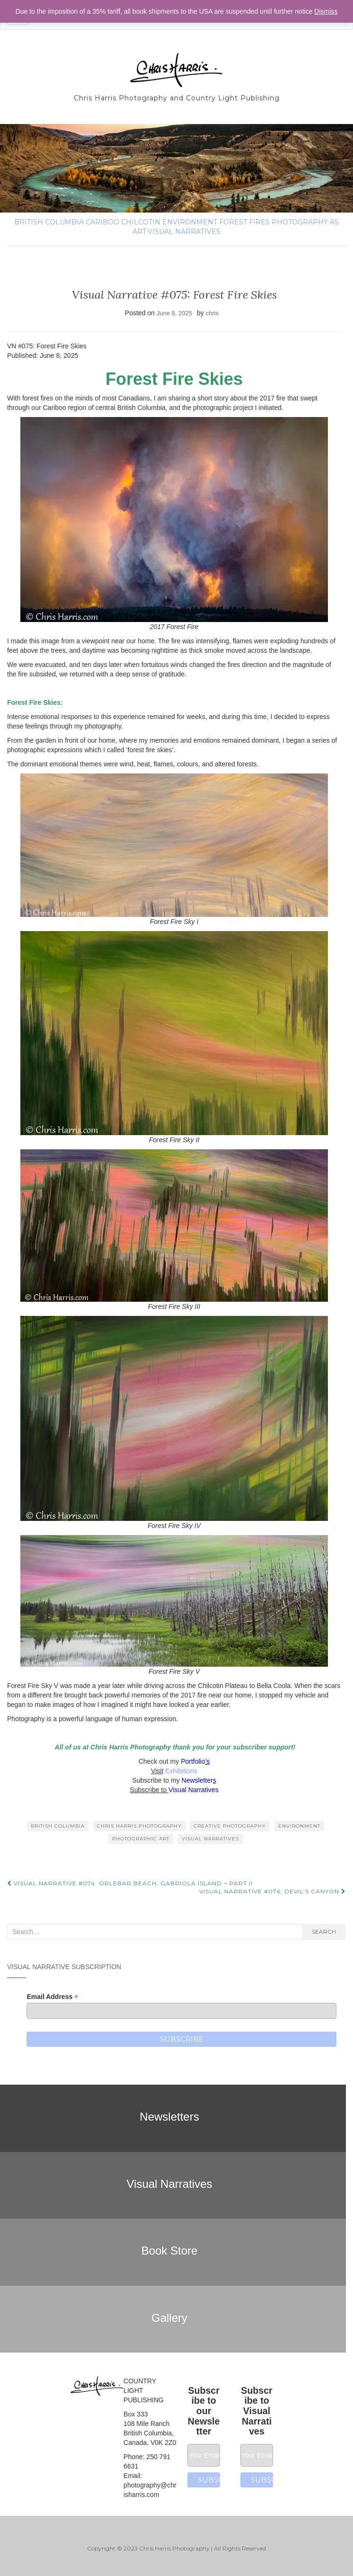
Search (324, 1931)
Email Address (52, 1996)
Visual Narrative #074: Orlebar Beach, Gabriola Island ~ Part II (130, 1883)
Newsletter (197, 1780)
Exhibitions (180, 1771)
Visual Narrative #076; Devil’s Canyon (272, 1891)
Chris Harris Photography (139, 1826)
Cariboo (102, 222)
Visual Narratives (184, 231)
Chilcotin (140, 222)
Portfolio (193, 1761)
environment (189, 222)
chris (212, 313)
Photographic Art (140, 1839)
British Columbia (49, 222)
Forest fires (244, 222)
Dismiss (325, 11)
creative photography (230, 1826)
